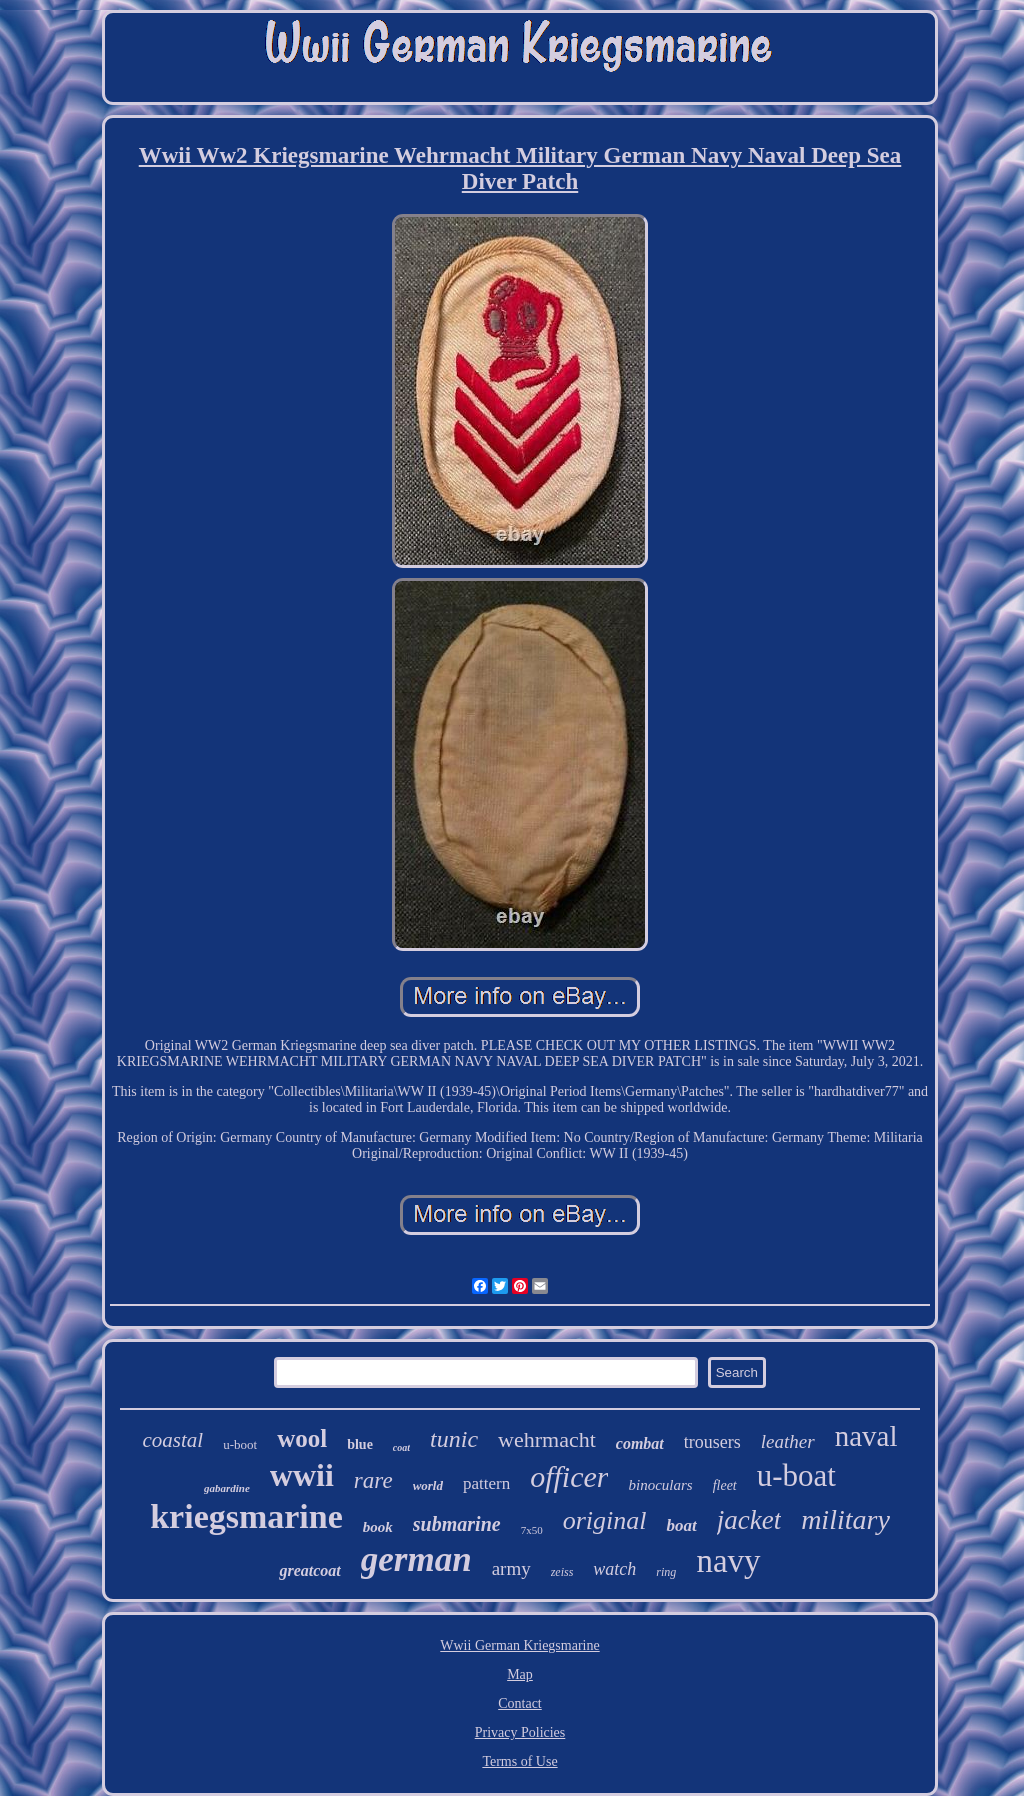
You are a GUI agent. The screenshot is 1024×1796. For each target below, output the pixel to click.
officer (569, 1476)
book (378, 1527)
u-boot (240, 1444)
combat (640, 1443)
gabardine (227, 1488)
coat (401, 1447)
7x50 (532, 1530)
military (845, 1519)
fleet (725, 1485)
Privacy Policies (520, 1732)
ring (666, 1572)
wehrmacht (547, 1439)
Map (520, 1674)
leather (788, 1441)
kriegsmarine (246, 1516)
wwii (302, 1475)
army (511, 1568)
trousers (712, 1442)
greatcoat (309, 1570)
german (416, 1559)
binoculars (660, 1485)
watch (614, 1569)
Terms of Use (519, 1761)
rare (373, 1480)
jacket (749, 1520)
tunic (454, 1439)
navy (728, 1561)
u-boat (796, 1475)
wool (302, 1438)
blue (360, 1444)
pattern (486, 1483)
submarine (457, 1524)
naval (866, 1436)
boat (681, 1525)
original (605, 1520)
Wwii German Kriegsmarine (519, 1645)
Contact (520, 1703)
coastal (173, 1440)
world (428, 1485)
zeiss (562, 1572)
